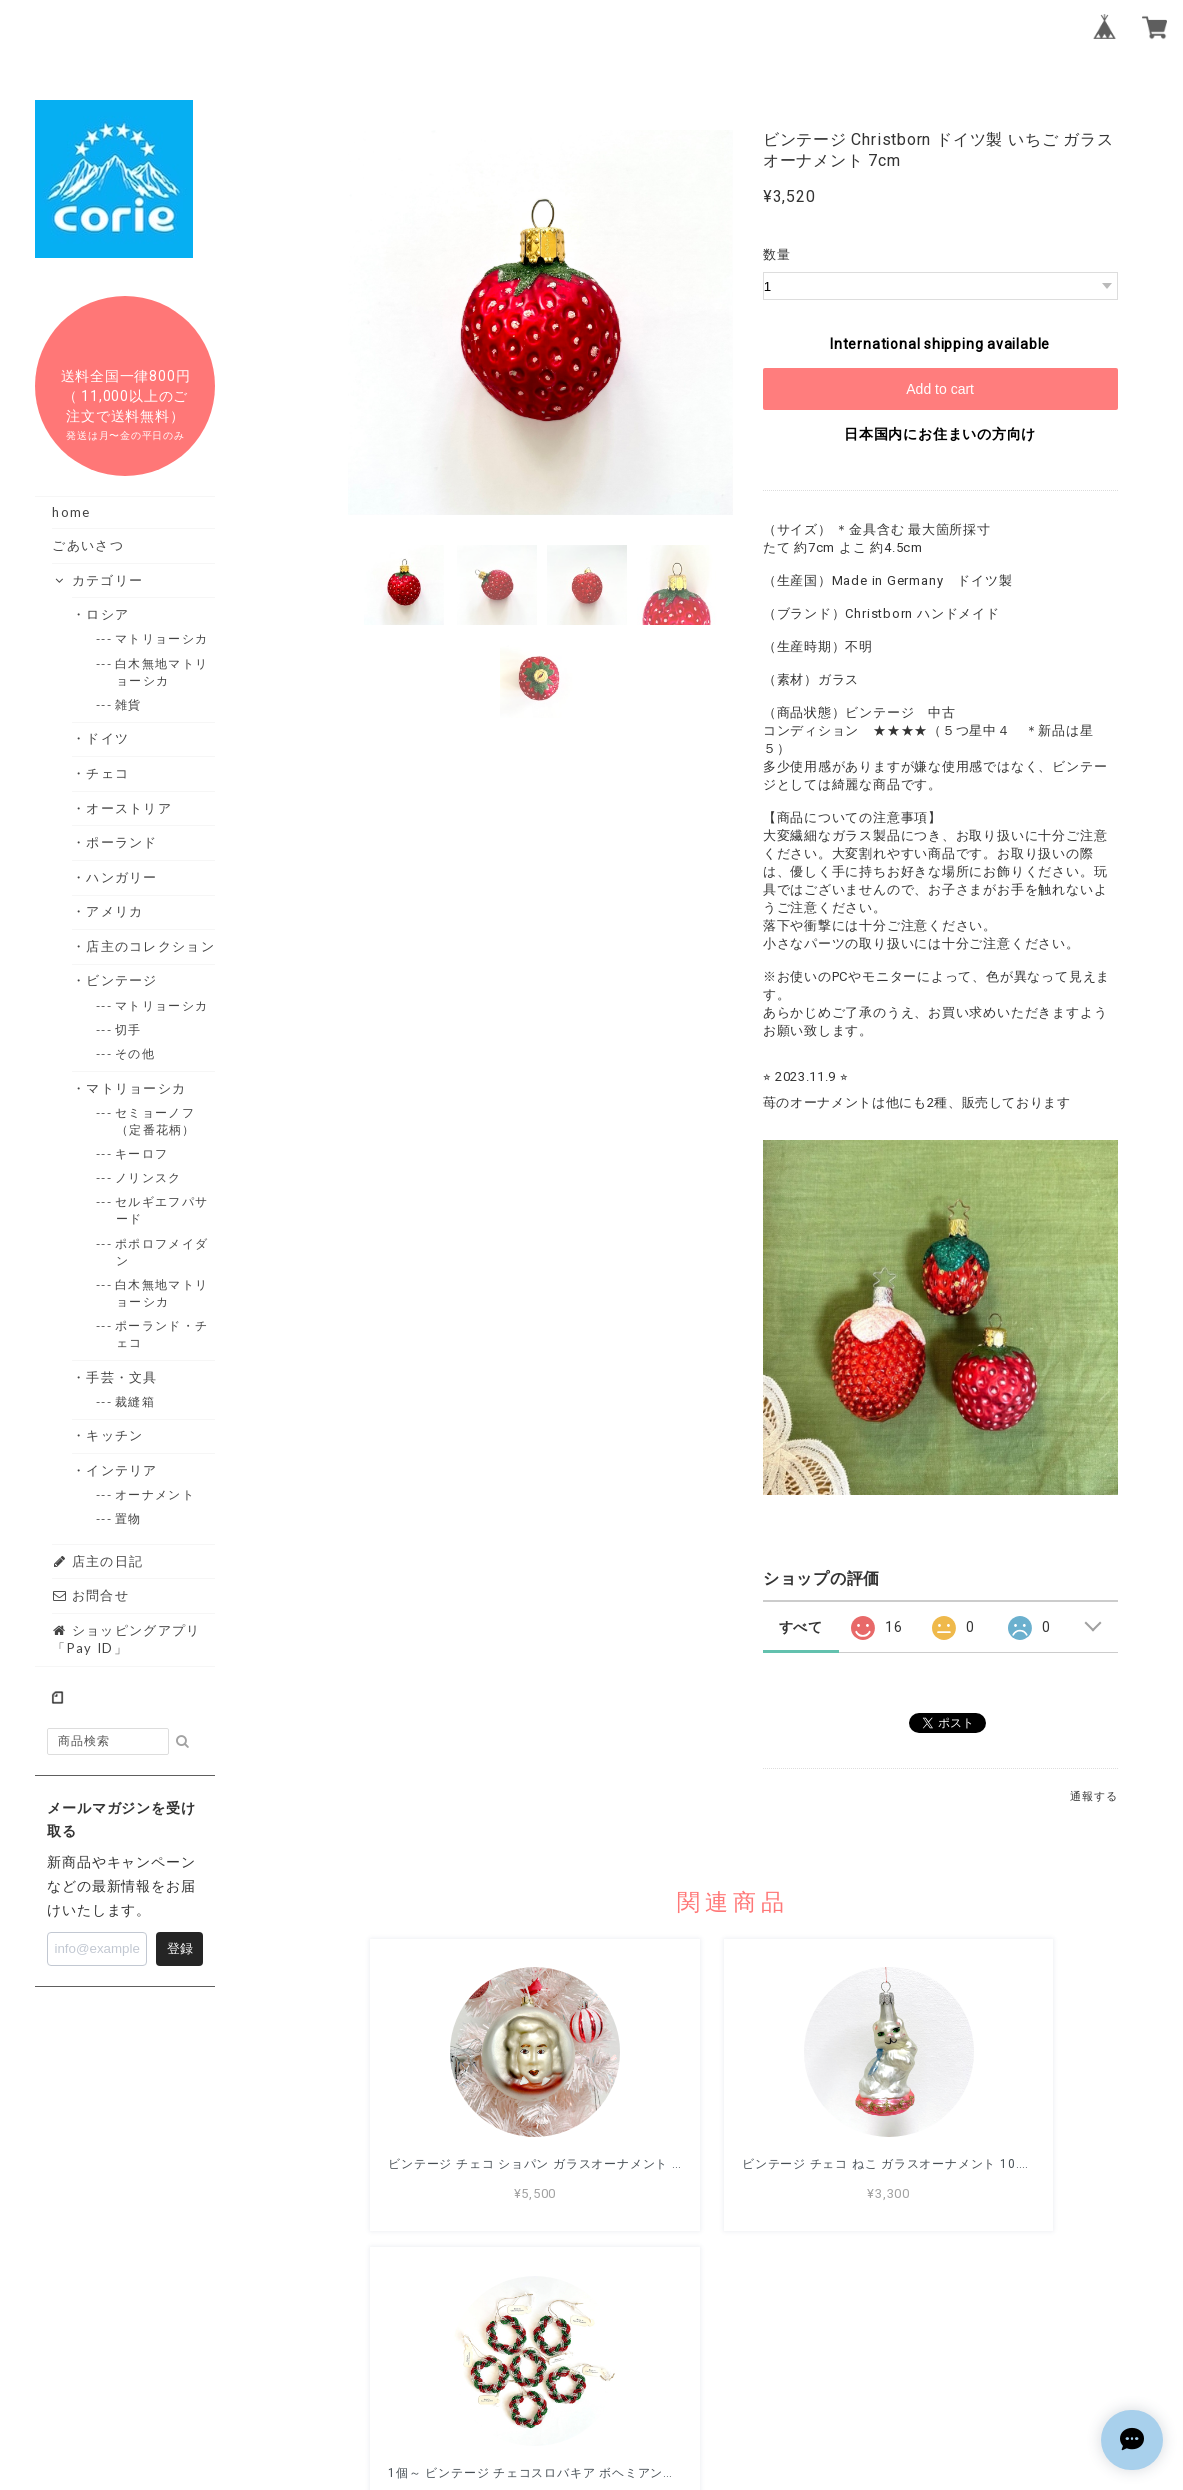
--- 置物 (129, 1518)
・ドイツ (108, 738)
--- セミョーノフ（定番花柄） (156, 1121)
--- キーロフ (142, 1153)
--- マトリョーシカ (162, 638)
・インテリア (122, 1470)
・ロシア (108, 614)
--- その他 (135, 1053)
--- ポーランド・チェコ (162, 1334)
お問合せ (90, 1595)
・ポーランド (122, 842)
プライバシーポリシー (622, 2374)
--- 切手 (129, 1029)
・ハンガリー (122, 877)
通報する (1093, 1796)
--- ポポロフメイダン (162, 1252)
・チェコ (108, 773)
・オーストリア (129, 808)
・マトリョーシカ (136, 1088)
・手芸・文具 (122, 1377)
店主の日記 (97, 1561)
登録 (180, 1948)
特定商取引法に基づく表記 (796, 2374)
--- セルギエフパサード (162, 1210)
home (71, 512)
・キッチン (115, 1435)
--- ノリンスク (149, 1177)
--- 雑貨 (129, 704)
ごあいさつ (88, 545)
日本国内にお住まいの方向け (940, 434)
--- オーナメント (155, 1494)
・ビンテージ (122, 980)
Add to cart (940, 389)
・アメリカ (115, 911)
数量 (777, 254)
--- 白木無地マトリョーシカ (162, 672)
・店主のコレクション (151, 946)
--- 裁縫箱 (135, 1401)
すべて (801, 1627)
